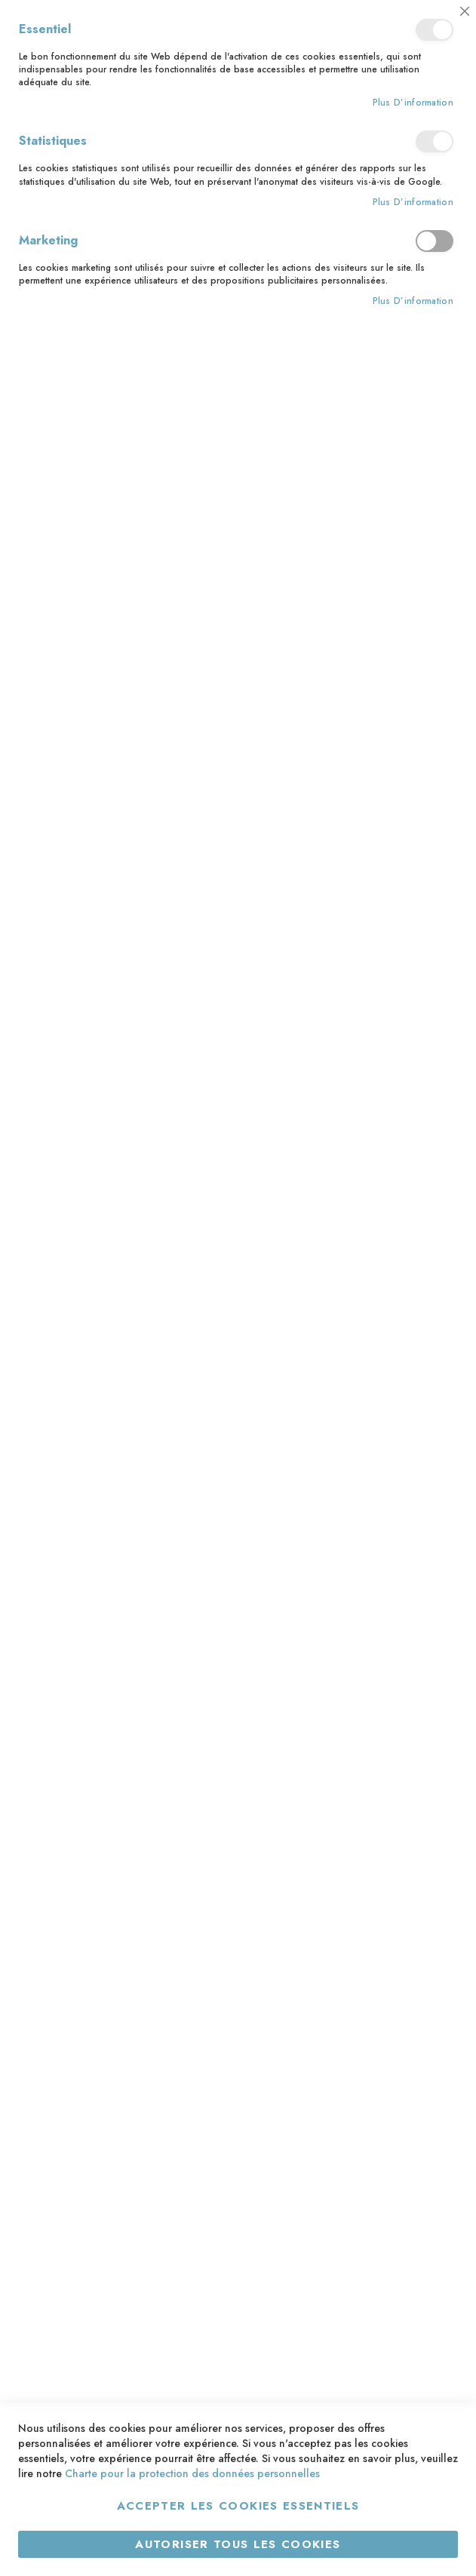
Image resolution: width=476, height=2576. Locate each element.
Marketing (434, 241)
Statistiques (434, 141)
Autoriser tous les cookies (237, 2544)
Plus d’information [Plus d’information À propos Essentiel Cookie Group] (413, 103)
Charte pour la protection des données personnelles (192, 2473)
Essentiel (434, 30)
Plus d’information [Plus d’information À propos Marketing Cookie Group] (413, 301)
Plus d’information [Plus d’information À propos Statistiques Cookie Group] (413, 202)
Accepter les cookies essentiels (238, 2506)
